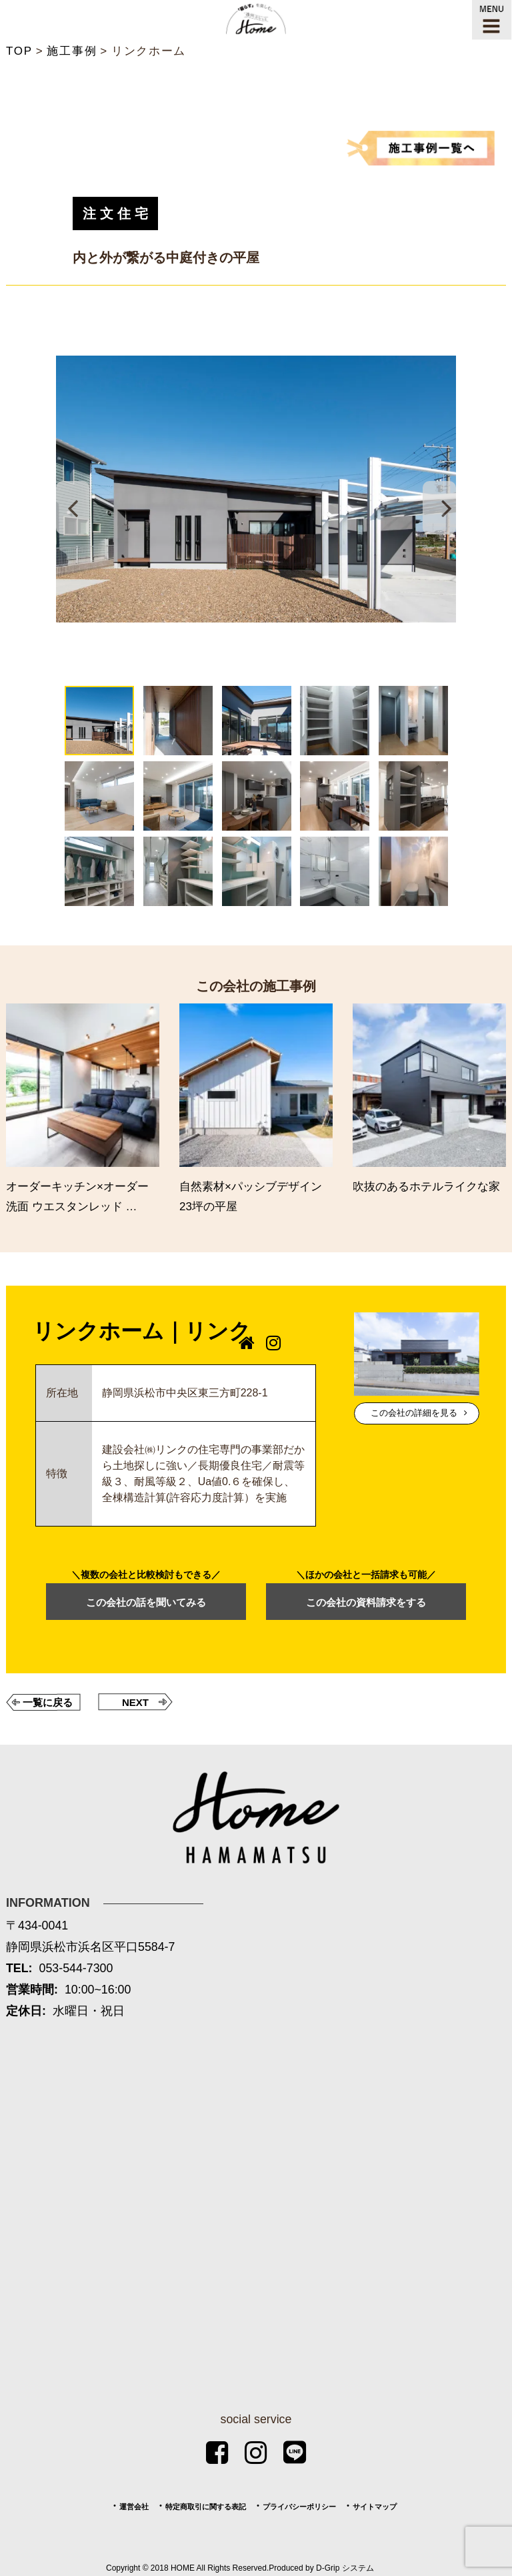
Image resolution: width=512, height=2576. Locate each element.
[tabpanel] (256, 489)
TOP (19, 51)
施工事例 (72, 51)
